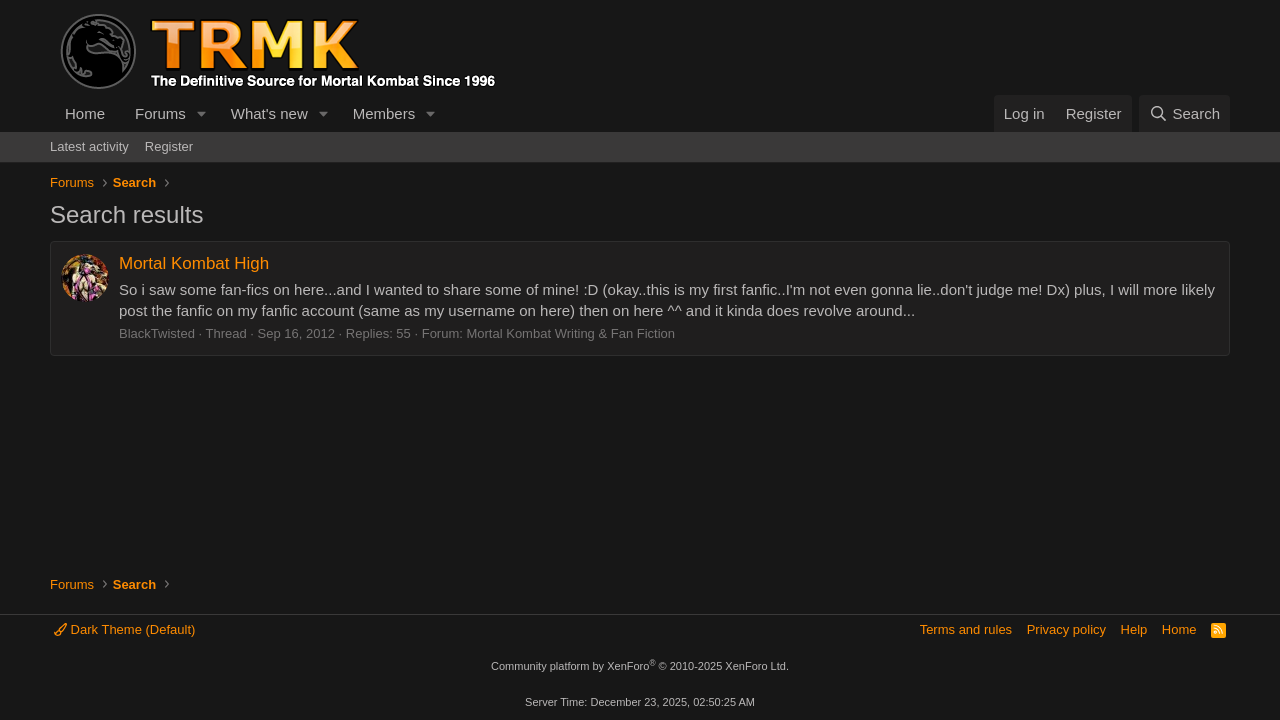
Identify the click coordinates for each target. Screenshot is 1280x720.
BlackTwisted (157, 333)
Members (384, 113)
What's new (269, 113)
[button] (202, 113)
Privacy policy (1066, 629)
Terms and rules (966, 629)
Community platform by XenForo (640, 666)
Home (85, 113)
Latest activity (89, 146)
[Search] (1184, 113)
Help (1134, 629)
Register (169, 146)
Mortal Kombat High (194, 263)
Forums (160, 113)
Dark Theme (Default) (124, 629)
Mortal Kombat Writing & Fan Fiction (570, 333)
